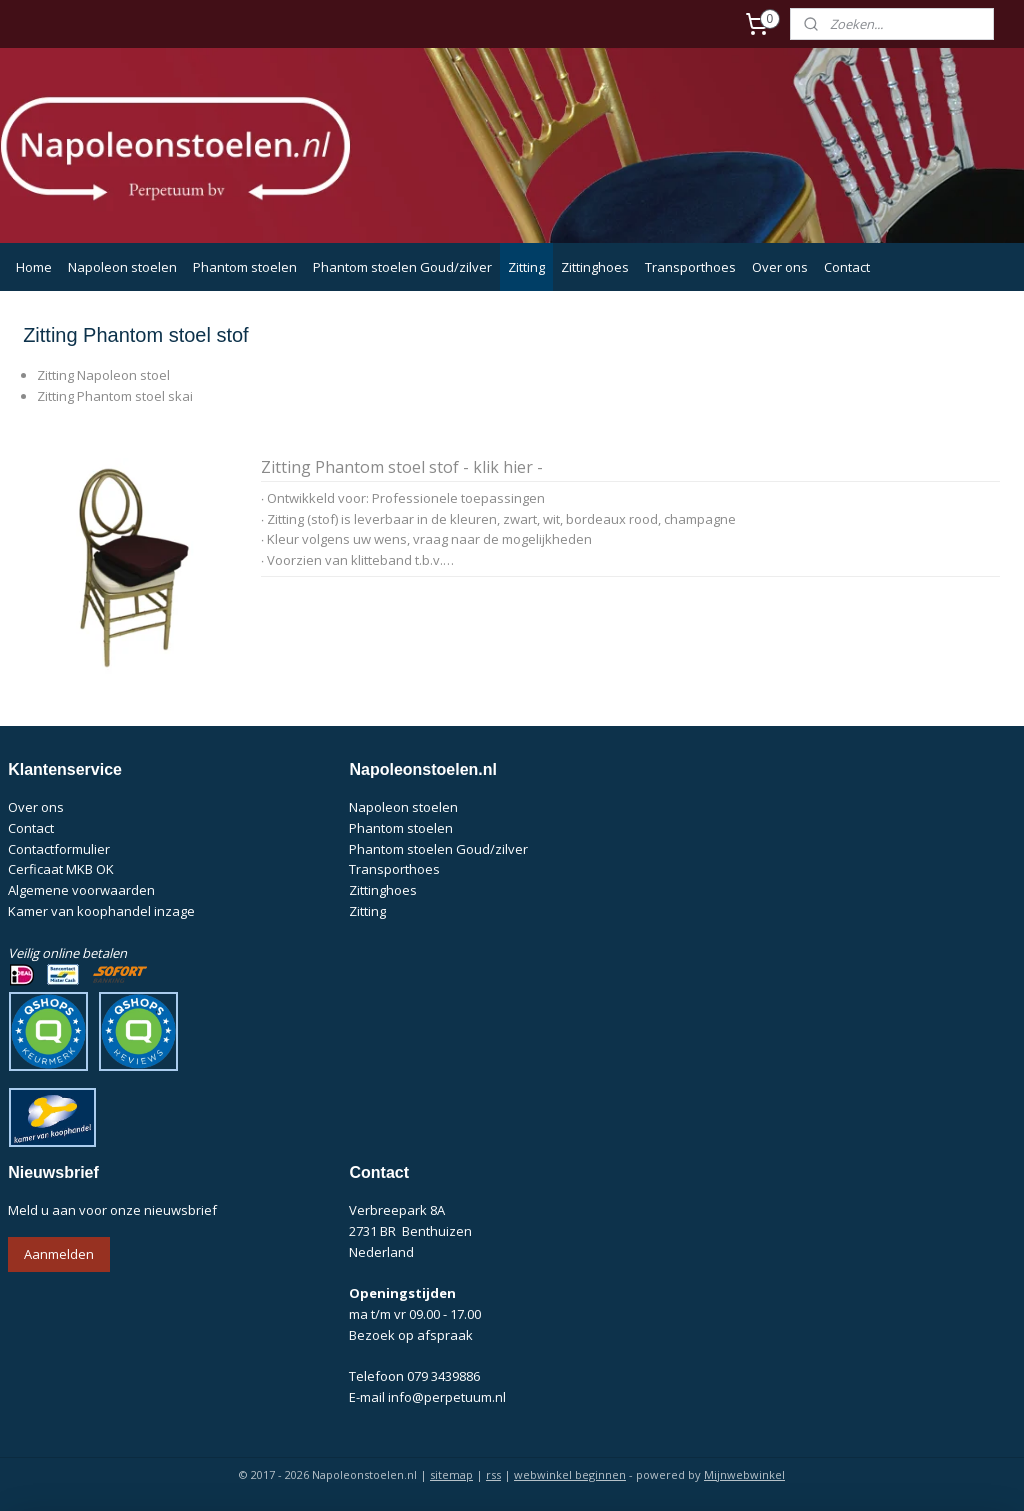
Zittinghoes (595, 267)
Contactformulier (59, 849)
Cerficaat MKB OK (61, 869)
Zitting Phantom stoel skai (115, 397)
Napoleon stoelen (122, 267)
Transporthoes (690, 267)
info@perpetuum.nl (447, 1397)
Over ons (780, 267)
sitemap (451, 1474)
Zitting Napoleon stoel (103, 376)
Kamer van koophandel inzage (101, 911)
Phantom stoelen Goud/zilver (402, 267)
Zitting (526, 267)
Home (34, 267)
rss (493, 1474)
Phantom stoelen (245, 267)
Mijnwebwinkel (744, 1474)
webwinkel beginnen (570, 1474)
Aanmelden (59, 1254)
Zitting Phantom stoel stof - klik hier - (402, 469)
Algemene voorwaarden (81, 890)
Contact (847, 267)
